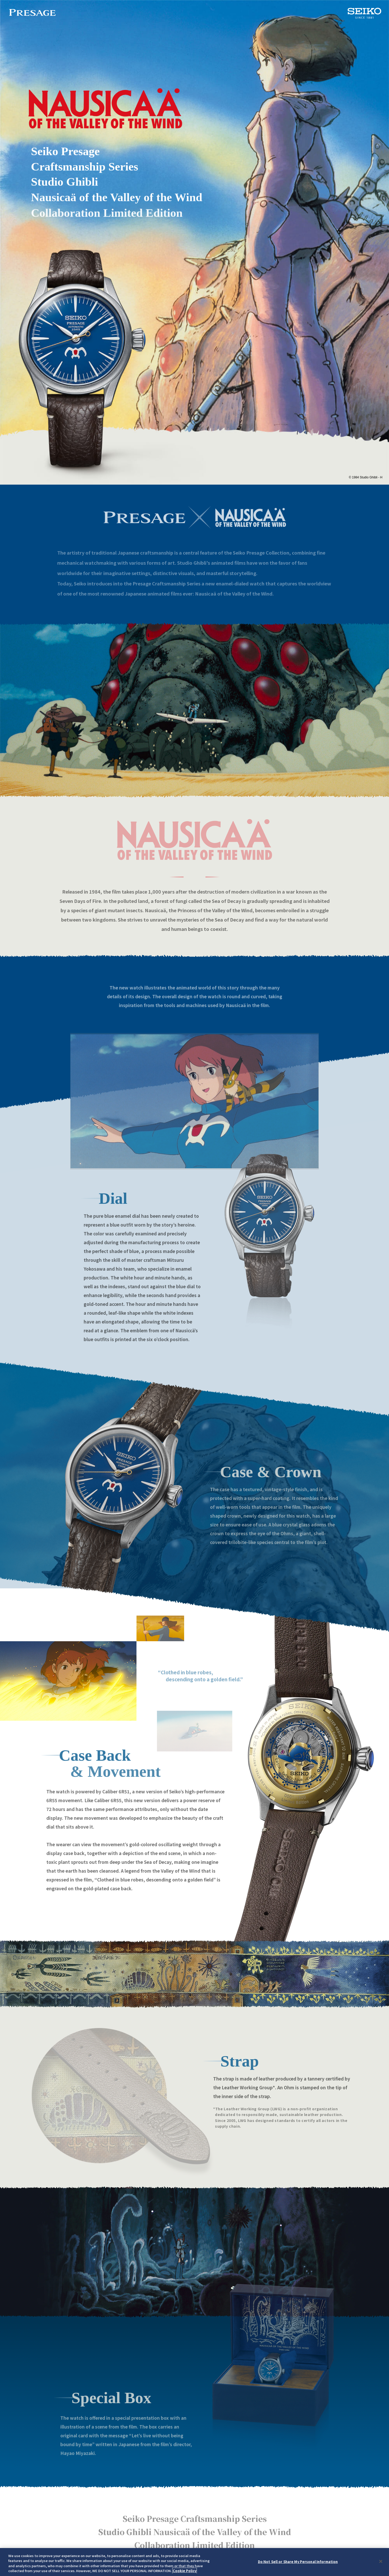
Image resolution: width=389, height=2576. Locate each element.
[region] (194, 2562)
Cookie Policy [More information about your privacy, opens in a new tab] (184, 2570)
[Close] (380, 2561)
